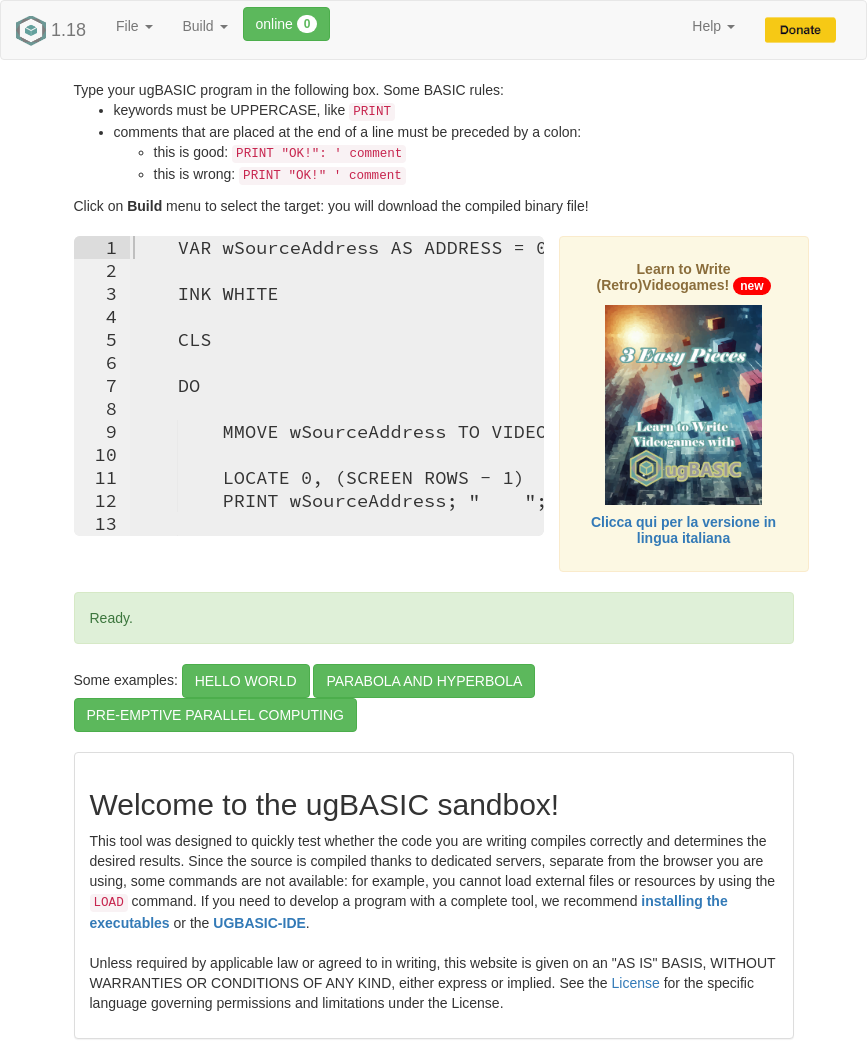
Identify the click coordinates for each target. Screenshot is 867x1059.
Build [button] (205, 26)
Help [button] (713, 26)
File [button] (134, 26)
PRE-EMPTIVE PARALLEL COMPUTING (216, 715)
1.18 (51, 31)
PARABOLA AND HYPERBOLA (424, 681)
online (287, 24)
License (636, 983)
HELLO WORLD (246, 681)
